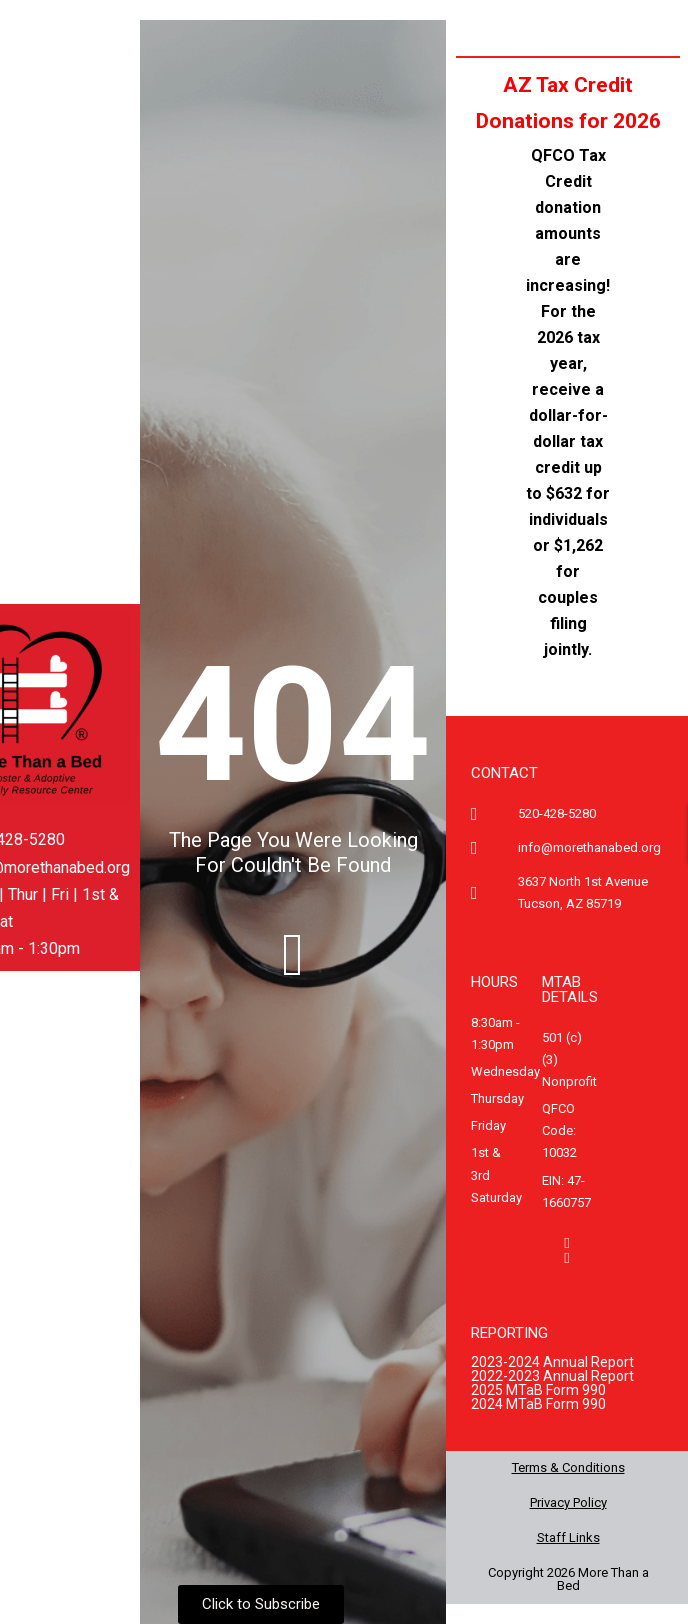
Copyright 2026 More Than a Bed (568, 1579)
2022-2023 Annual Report (552, 1376)
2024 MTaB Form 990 (538, 1404)
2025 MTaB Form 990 (538, 1390)
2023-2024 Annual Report (552, 1362)
